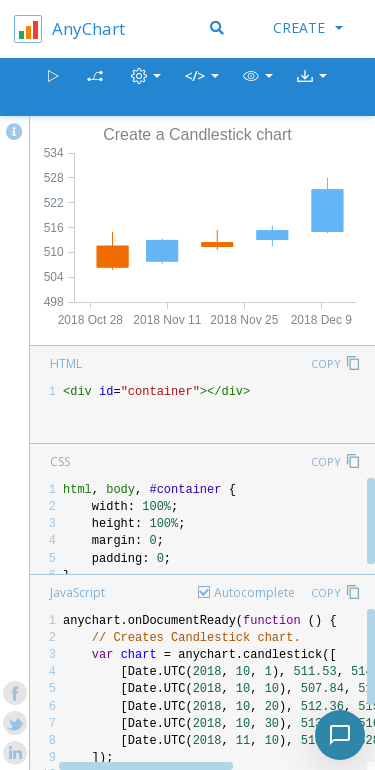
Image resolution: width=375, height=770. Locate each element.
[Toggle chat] (340, 735)
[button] (258, 87)
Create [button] (308, 27)
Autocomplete (254, 592)
